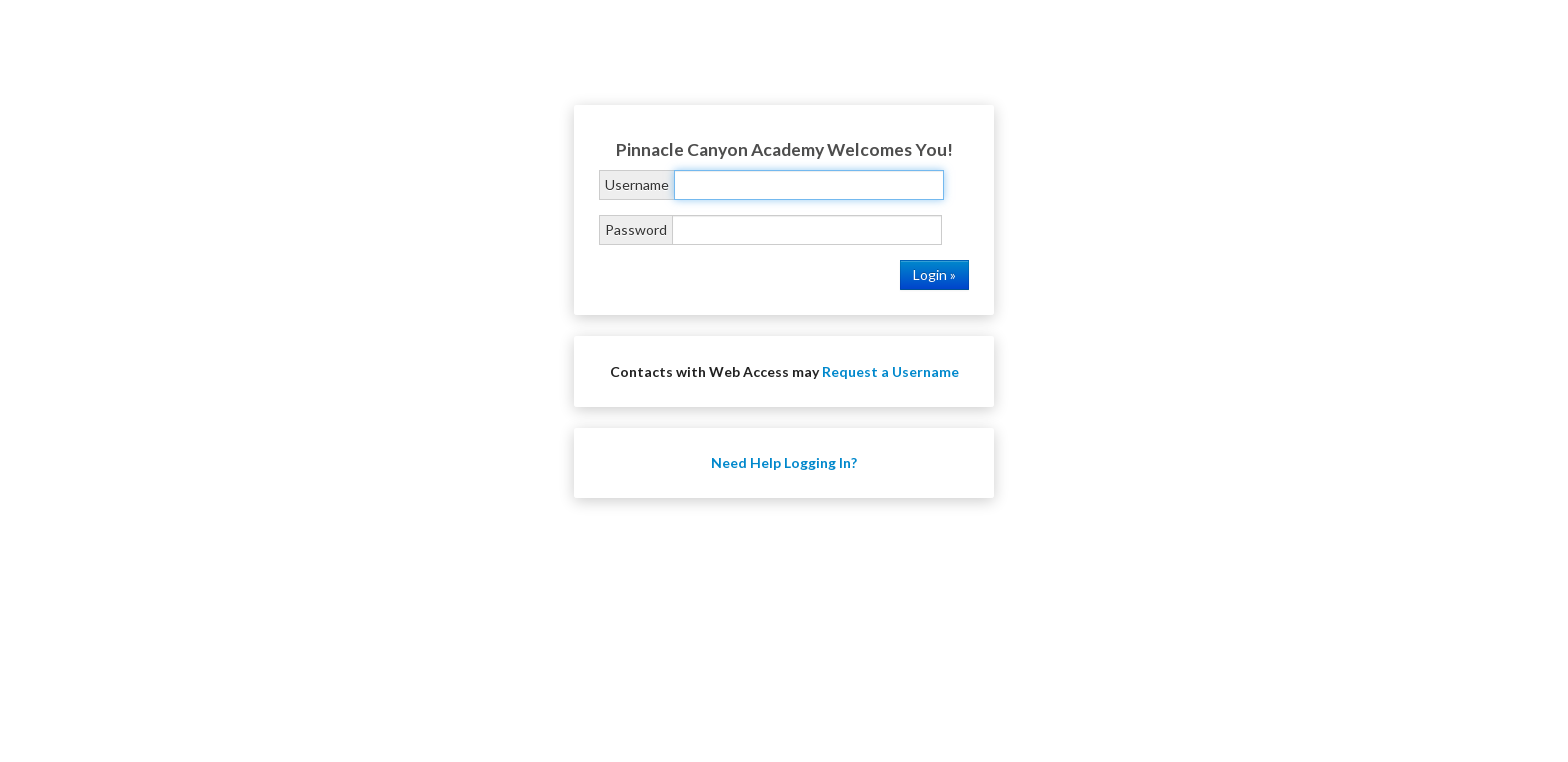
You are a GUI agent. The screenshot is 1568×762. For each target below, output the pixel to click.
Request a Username (890, 371)
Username (637, 184)
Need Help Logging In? (784, 462)
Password (636, 229)
